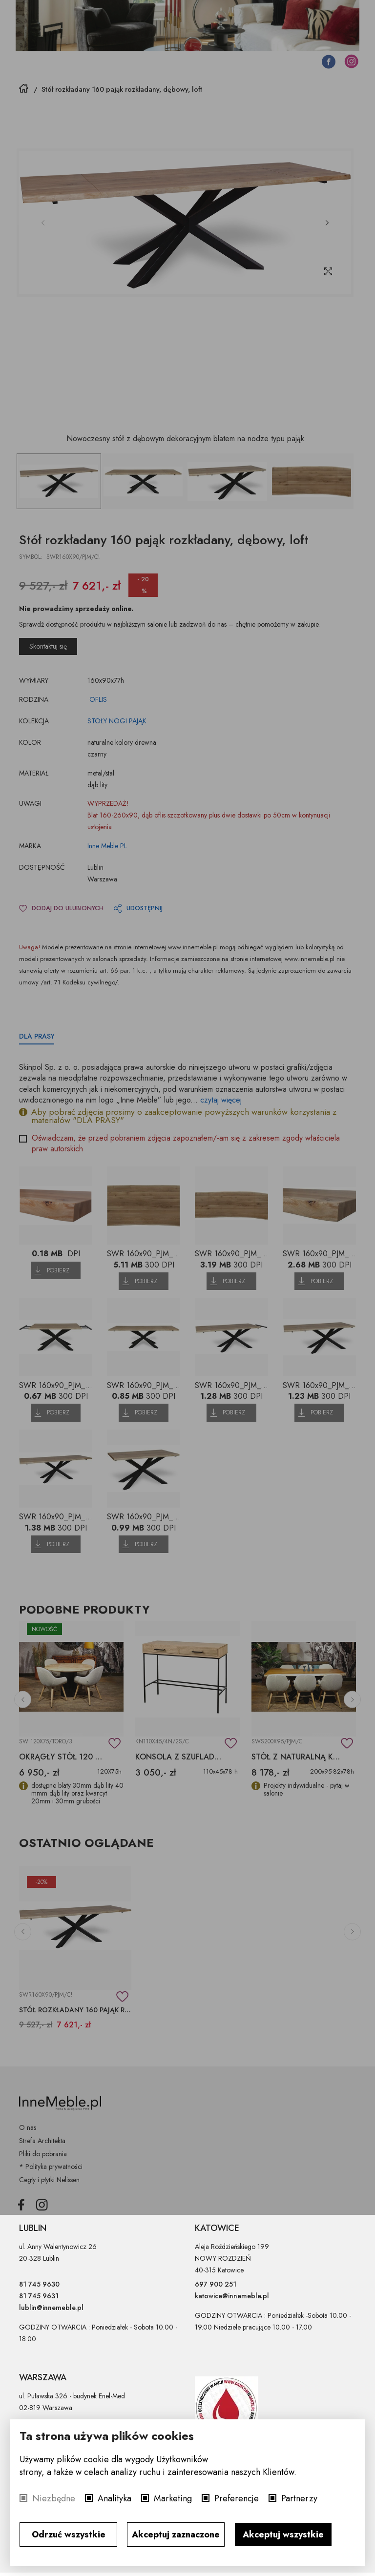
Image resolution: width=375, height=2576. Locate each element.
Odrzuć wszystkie (68, 2534)
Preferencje (236, 2498)
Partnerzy (299, 2498)
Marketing (173, 2498)
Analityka (114, 2498)
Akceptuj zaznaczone (176, 2534)
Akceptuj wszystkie (283, 2534)
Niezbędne (53, 2498)
